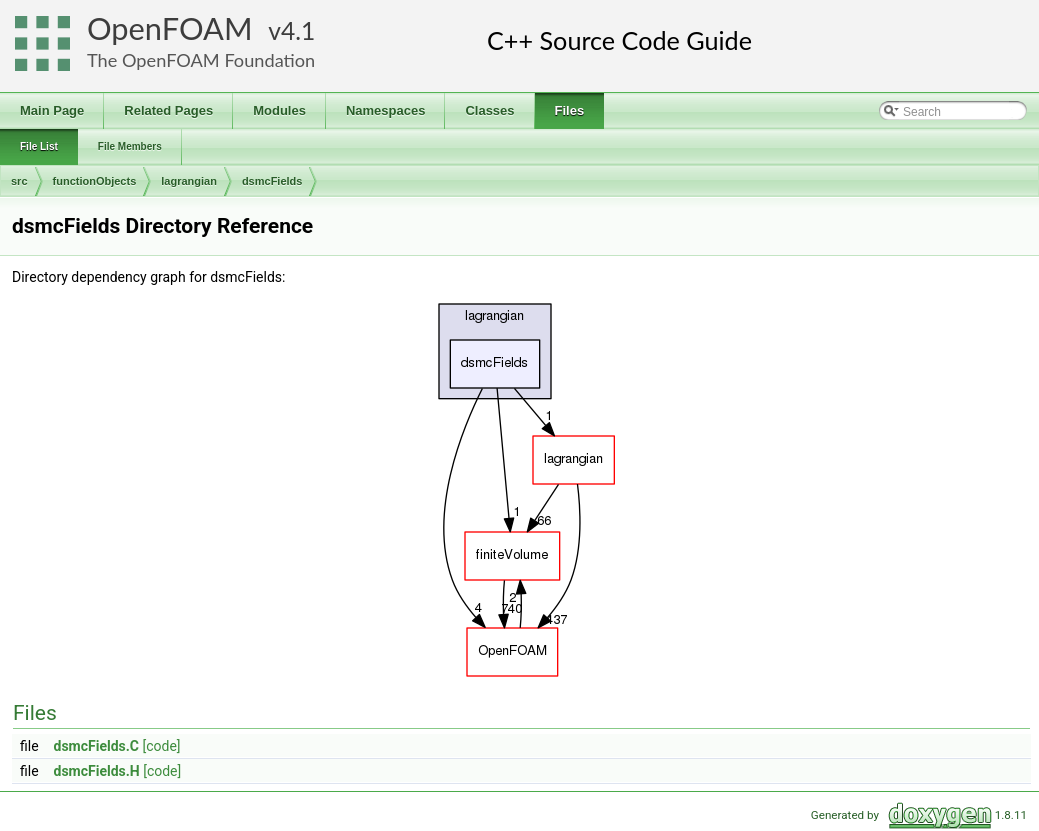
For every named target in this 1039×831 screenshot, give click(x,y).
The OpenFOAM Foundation (201, 60)
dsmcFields (272, 181)
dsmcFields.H (97, 771)
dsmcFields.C (96, 746)
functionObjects (95, 181)
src (19, 181)
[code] (161, 746)
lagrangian (189, 181)
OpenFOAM (170, 28)
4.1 (298, 30)
